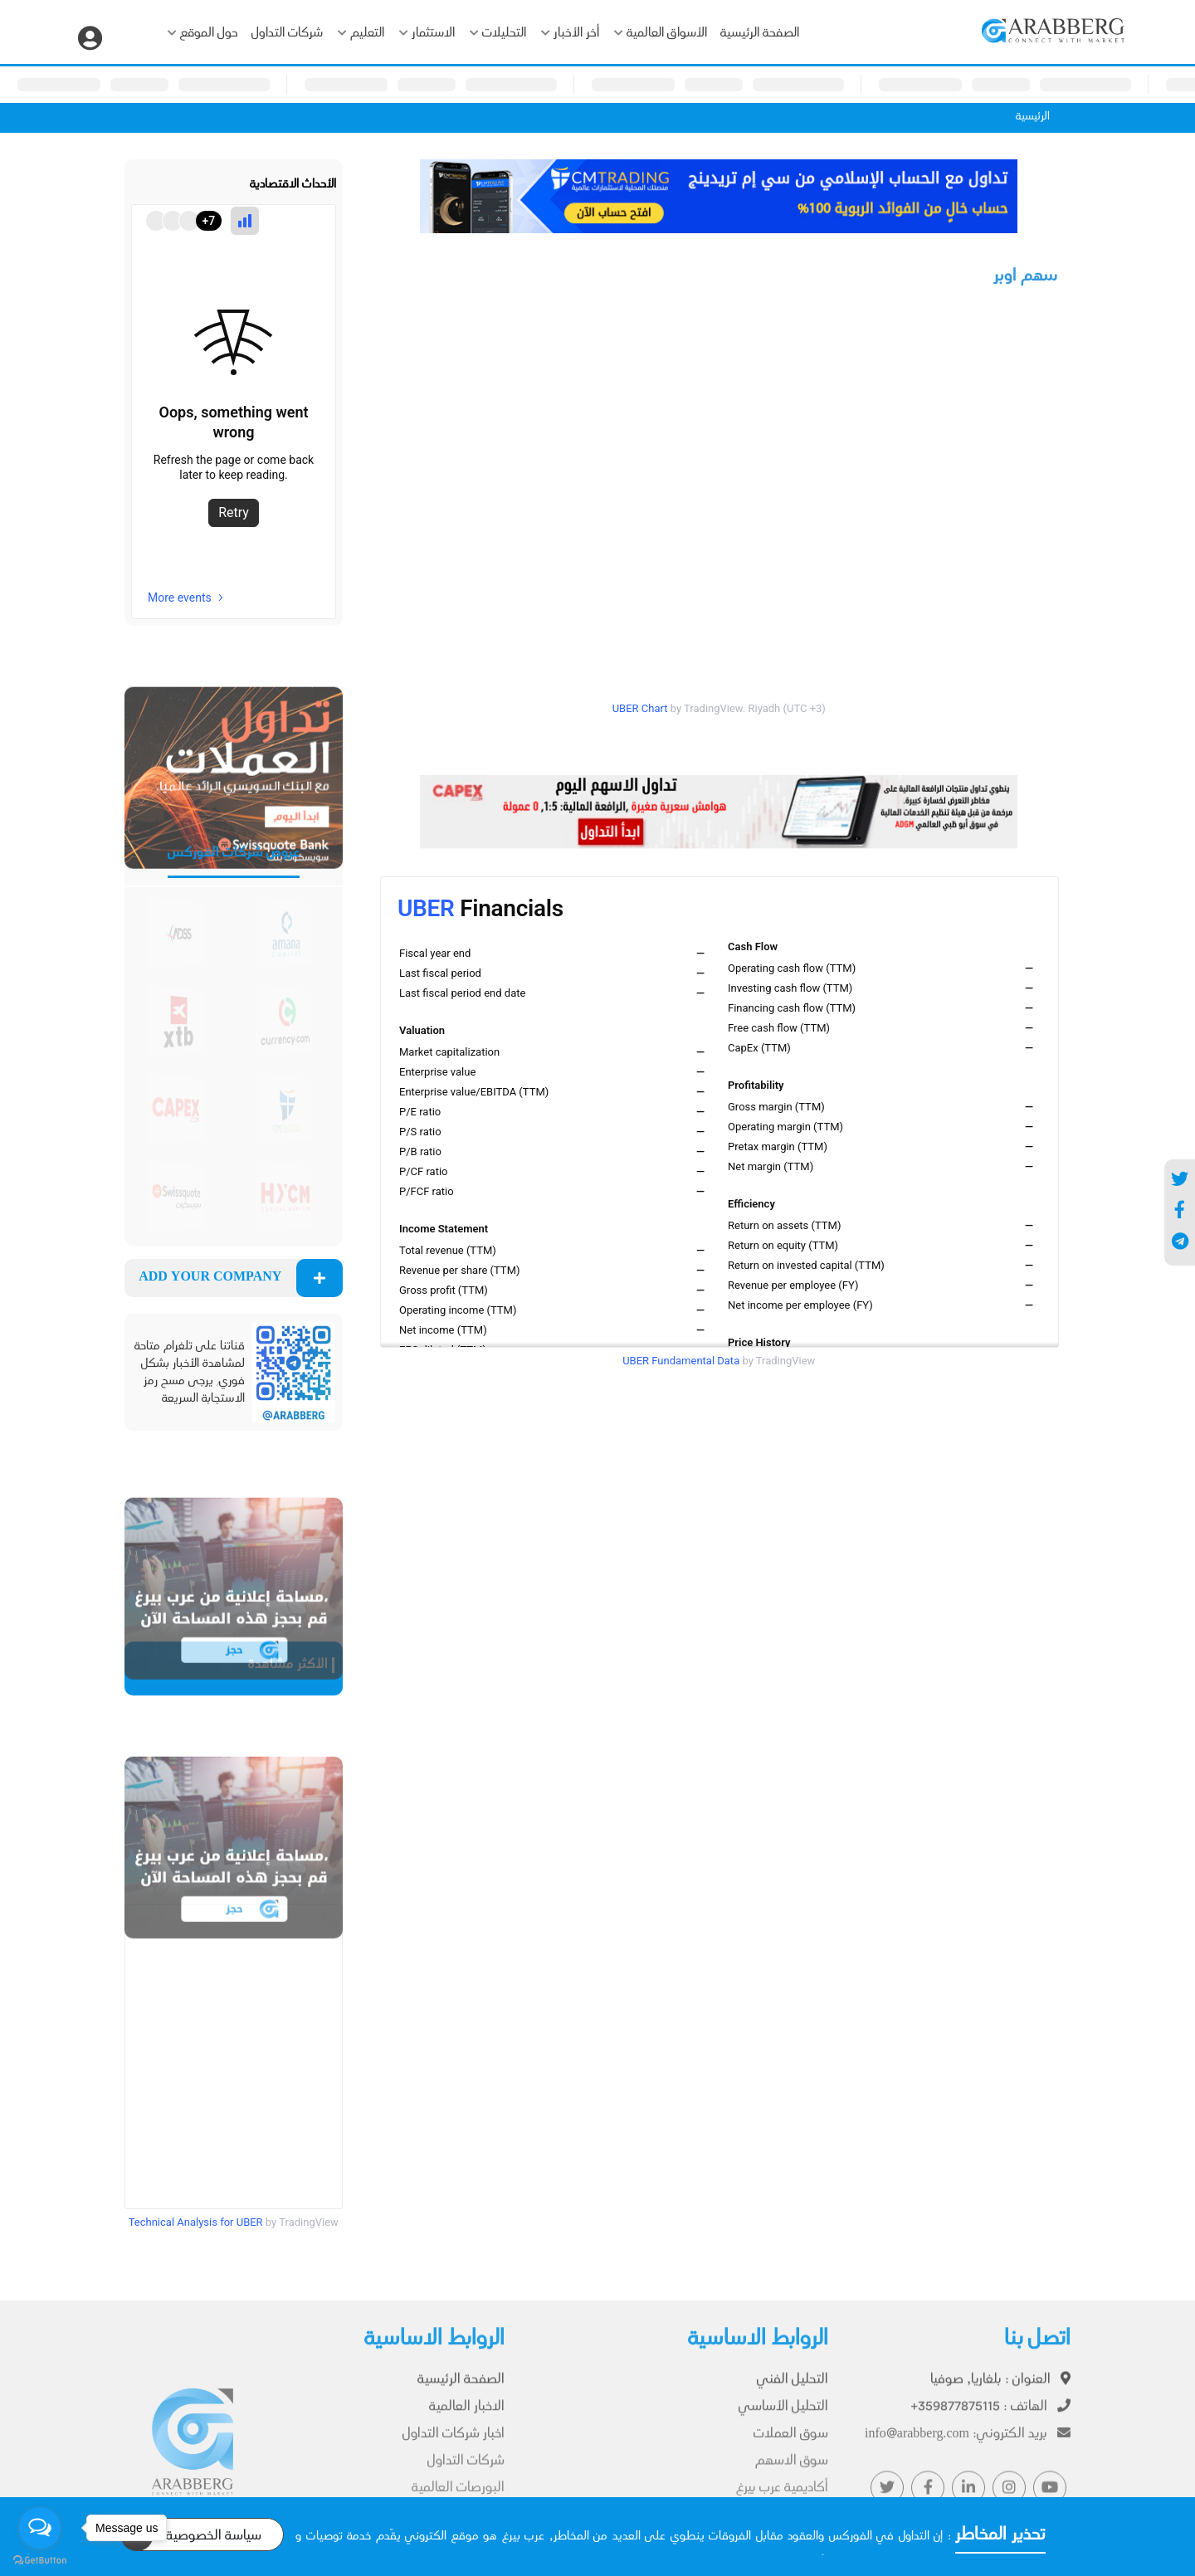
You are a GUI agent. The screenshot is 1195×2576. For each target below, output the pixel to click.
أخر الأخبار (570, 34)
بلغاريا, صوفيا (1000, 2388)
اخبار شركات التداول (453, 2442)
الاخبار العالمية (467, 2416)
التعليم (361, 34)
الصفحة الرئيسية (759, 34)
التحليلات (498, 34)
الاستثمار (427, 34)
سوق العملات (791, 2442)
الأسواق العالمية (660, 34)
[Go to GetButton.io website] (39, 2559)
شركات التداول (287, 34)
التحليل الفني (792, 2388)
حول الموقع (203, 34)
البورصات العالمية (458, 2495)
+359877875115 (990, 2416)
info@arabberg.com (968, 2442)
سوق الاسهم (791, 2469)
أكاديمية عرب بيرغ (782, 2495)
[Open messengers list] (40, 2528)
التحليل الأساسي (783, 2416)
